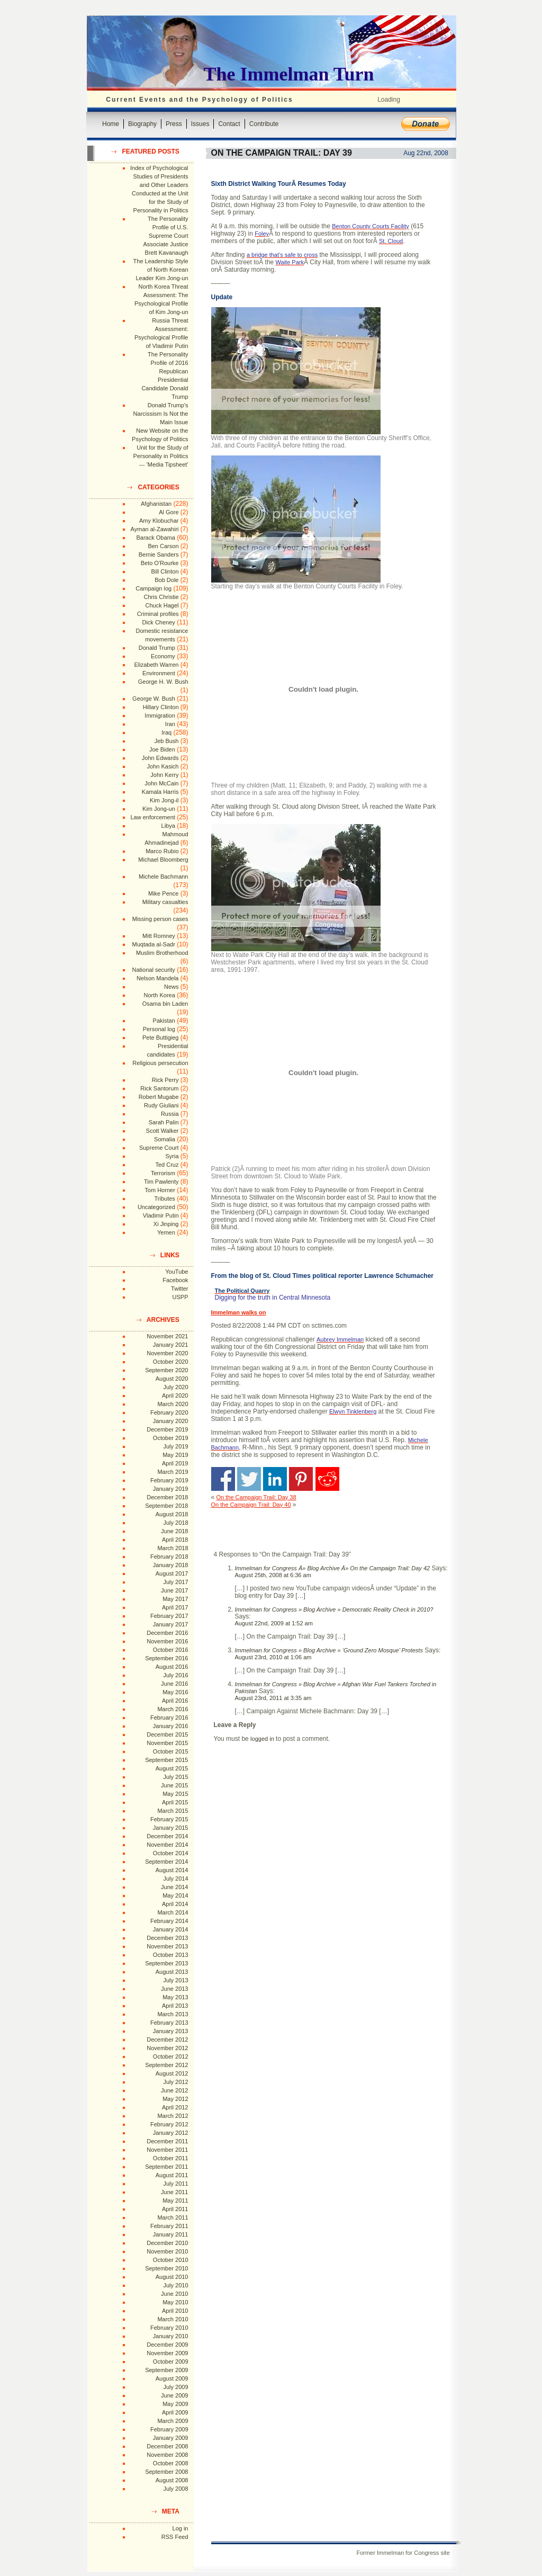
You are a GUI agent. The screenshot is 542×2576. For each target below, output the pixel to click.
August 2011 (172, 2175)
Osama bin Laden (165, 1003)
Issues (200, 124)
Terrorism (163, 1173)
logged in (262, 1739)
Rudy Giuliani (161, 1105)
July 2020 (175, 1387)
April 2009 (175, 2412)
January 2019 (170, 1489)
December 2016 (167, 1633)
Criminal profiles (158, 614)
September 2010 (166, 2268)
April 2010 (175, 2310)
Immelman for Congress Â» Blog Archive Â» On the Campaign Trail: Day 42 (332, 1568)
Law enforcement (152, 817)
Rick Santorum (159, 1088)
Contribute (263, 124)
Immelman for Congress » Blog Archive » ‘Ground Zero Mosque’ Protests (329, 1650)
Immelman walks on (238, 1312)
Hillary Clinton (161, 707)
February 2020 (169, 1412)
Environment (158, 673)
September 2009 (166, 2370)
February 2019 (169, 1480)
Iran (170, 724)
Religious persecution (160, 1063)
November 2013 (167, 1946)
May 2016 (175, 1692)
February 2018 (169, 1556)
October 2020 (170, 1361)
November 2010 (167, 2251)
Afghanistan (156, 503)
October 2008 (170, 2463)
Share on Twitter (249, 1479)
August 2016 (172, 1666)
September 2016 (166, 1658)
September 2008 (166, 2471)
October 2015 (170, 1751)
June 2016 (174, 1683)
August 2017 (172, 1573)
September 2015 (166, 1760)
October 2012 (170, 2056)
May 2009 (175, 2404)
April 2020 (175, 1395)
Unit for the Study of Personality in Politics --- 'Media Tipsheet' (160, 456)
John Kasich (163, 766)
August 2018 (172, 1514)
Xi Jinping (166, 1224)
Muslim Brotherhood (162, 953)
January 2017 (170, 1624)
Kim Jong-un (158, 809)
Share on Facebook (223, 1479)
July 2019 (175, 1446)
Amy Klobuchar (159, 520)
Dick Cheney (158, 622)
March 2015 (172, 1811)
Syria (171, 1156)
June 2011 (174, 2192)
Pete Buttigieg (160, 1037)
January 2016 (170, 1726)
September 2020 (166, 1370)
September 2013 (166, 1963)
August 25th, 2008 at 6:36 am (273, 1575)
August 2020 (172, 1378)
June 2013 (174, 1988)
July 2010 (175, 2285)
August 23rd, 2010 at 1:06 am (273, 1657)
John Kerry (164, 775)
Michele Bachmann (163, 876)
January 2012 (170, 2133)
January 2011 (170, 2234)
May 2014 (175, 1895)
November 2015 (167, 1743)
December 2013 (167, 1938)
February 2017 (169, 1616)
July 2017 (175, 1582)
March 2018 (172, 1548)
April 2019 (175, 1463)
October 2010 (170, 2260)
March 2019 (172, 1472)
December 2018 (167, 1497)
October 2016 (170, 1650)
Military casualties (165, 902)
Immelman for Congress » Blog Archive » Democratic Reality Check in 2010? (334, 1609)
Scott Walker (162, 1131)
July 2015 (175, 1777)
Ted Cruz (166, 1164)
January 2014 (170, 1929)
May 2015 (175, 1794)
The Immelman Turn (289, 74)
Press (174, 124)
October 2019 (170, 1438)
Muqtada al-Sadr (153, 944)
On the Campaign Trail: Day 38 (256, 1497)
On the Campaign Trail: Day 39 (281, 152)
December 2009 (167, 2344)
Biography (142, 124)
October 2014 (170, 1853)
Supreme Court (159, 1147)
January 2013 (170, 2031)
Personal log (159, 1029)
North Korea (159, 995)
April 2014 (175, 1904)
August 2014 (172, 1870)
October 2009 (170, 2361)
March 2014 (172, 1912)
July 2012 (175, 2082)
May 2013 (175, 1997)
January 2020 (170, 1421)
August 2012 (172, 2073)
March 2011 (172, 2217)
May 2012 (175, 2099)
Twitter (179, 1288)
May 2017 (175, 1599)
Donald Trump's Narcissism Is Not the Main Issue (160, 413)
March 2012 (172, 2116)
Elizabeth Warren (156, 664)
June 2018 (174, 1531)
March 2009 (172, 2421)
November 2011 (167, 2149)
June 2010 (174, 2294)
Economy (163, 656)
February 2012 (169, 2124)
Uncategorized (156, 1207)
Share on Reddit (327, 1479)
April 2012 (175, 2107)
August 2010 (172, 2277)
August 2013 (172, 1972)
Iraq (166, 732)
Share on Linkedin (275, 1479)
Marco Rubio (162, 851)
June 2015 (174, 1785)
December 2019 (167, 1429)
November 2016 (167, 1641)
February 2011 (169, 2226)
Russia (170, 1114)
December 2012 (167, 2039)
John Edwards (160, 758)
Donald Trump (157, 648)
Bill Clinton (165, 571)
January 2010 (170, 2336)
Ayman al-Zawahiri (155, 529)
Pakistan (164, 1020)
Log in (180, 2528)
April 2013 (175, 2005)
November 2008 (167, 2455)
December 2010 (167, 2243)
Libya (168, 825)
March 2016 (172, 1709)
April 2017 (175, 1607)
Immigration (159, 715)
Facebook (175, 1280)
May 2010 (175, 2302)
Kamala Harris (160, 792)
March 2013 (172, 2014)
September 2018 (166, 1505)
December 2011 (167, 2141)
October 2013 (170, 1955)
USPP (180, 1297)
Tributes (164, 1198)
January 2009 (170, 2438)
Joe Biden (162, 749)
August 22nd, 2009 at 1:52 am (274, 1623)
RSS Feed (174, 2537)
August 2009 (172, 2378)
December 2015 (167, 1734)
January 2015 (170, 1827)
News (171, 986)
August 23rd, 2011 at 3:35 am (273, 1698)
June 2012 (174, 2090)
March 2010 (172, 2319)
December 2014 (167, 1836)
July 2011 (175, 2183)
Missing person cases (160, 919)
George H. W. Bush (163, 681)
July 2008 (175, 2488)
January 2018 (170, 1565)
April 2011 (175, 2209)
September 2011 (166, 2166)
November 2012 (167, 2048)
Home (110, 124)
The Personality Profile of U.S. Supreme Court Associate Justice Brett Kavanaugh (165, 236)
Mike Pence (163, 893)
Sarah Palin (164, 1122)
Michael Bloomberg (163, 859)
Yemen (166, 1232)
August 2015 (172, 1768)
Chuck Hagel (162, 605)
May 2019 (175, 1455)
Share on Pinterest (301, 1479)
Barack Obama (155, 537)
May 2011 (175, 2200)
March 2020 (172, 1404)
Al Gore (168, 512)
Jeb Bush (167, 741)
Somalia (164, 1139)
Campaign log (153, 588)
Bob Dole (166, 580)
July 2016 (175, 1675)
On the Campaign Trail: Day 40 (251, 1504)
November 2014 (167, 1844)
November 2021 (167, 1336)
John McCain (161, 783)
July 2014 (175, 1878)
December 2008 (167, 2446)
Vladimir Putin (161, 1215)
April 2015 (175, 1802)
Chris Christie (160, 597)
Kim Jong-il (164, 800)
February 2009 (169, 2429)
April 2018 (175, 1539)
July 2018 (175, 1522)
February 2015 (169, 1819)
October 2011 (170, 2158)
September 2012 (166, 2065)
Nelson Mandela (158, 978)
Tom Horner (159, 1190)
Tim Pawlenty (161, 1181)
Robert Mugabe (159, 1097)
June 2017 (174, 1590)
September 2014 (166, 1861)
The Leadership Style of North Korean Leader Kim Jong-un (160, 269)
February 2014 (169, 1921)
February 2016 (169, 1717)
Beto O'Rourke (160, 563)
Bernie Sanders (159, 554)
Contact (229, 124)
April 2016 (175, 1700)
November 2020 (167, 1353)
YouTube (176, 1271)
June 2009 (174, 2395)
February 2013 (169, 2022)
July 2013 (175, 1980)
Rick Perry (165, 1080)
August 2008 (172, 2480)
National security (153, 970)
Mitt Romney (158, 936)
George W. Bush (153, 698)
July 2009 (175, 2387)
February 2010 (169, 2327)
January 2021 (170, 1344)
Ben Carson (163, 546)
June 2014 (174, 1887)
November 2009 (167, 2353)
